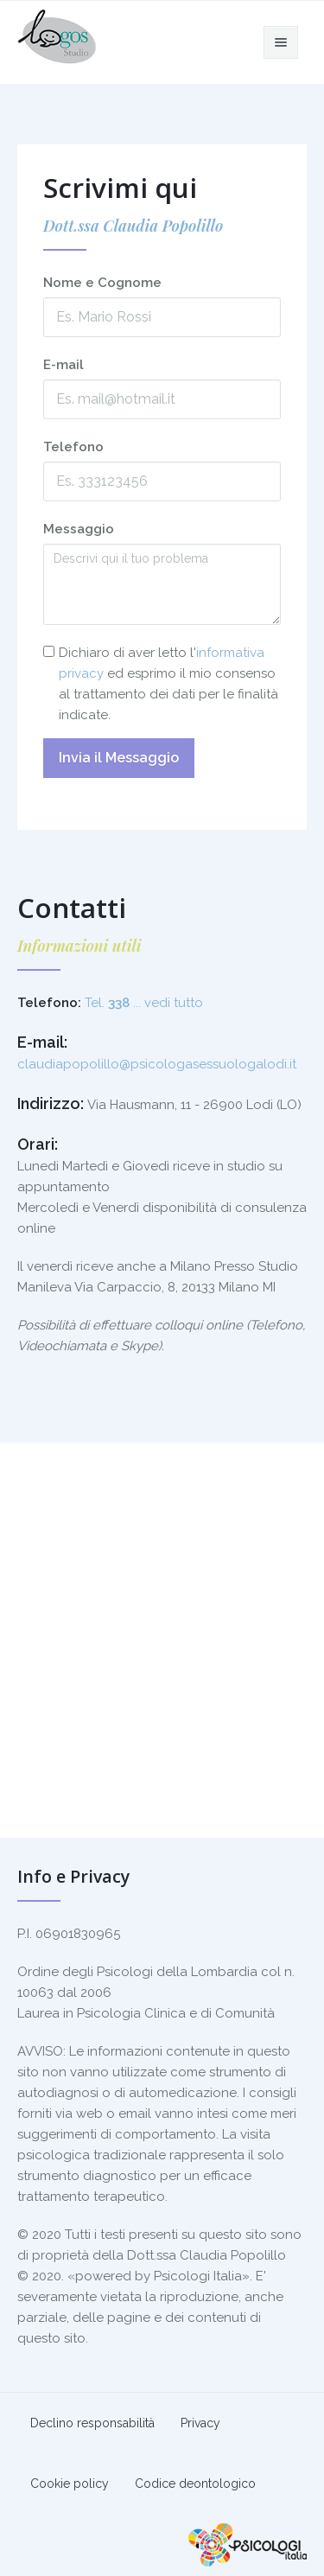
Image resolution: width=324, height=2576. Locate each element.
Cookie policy (69, 2483)
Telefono (73, 447)
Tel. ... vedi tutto (144, 1003)
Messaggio (78, 529)
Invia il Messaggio (119, 757)
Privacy (200, 2423)
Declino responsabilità (92, 2423)
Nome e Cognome (102, 282)
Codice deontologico (195, 2483)
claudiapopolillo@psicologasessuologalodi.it (156, 1064)
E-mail (63, 365)
